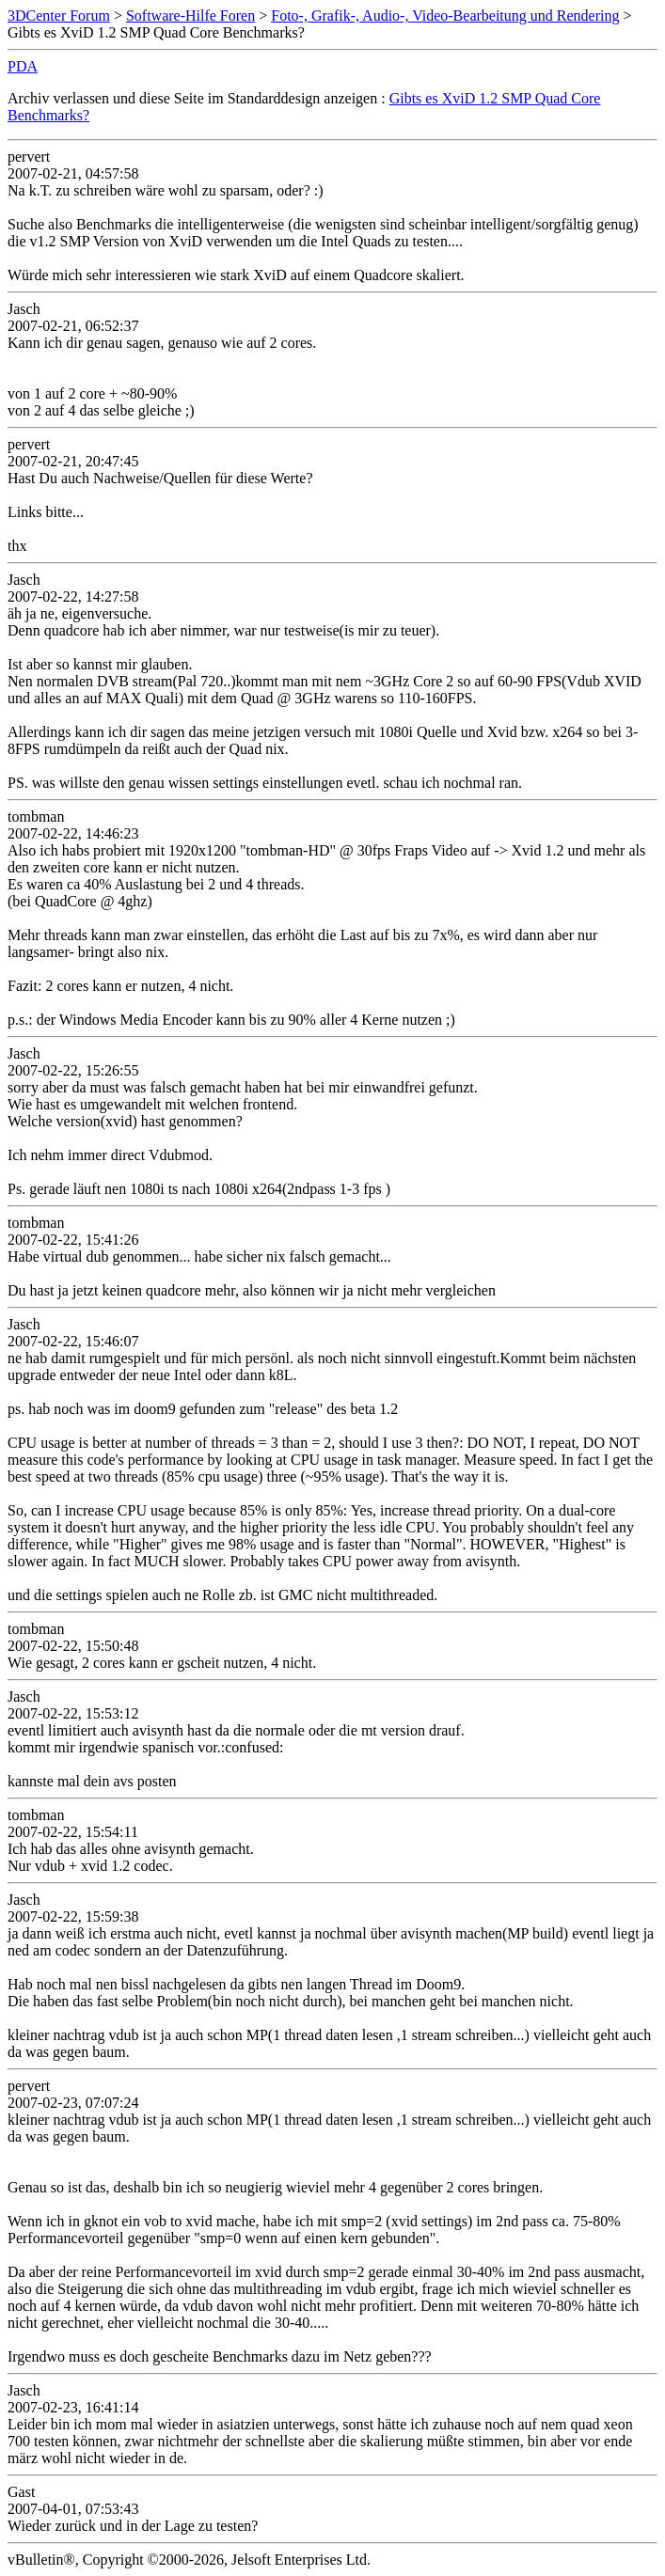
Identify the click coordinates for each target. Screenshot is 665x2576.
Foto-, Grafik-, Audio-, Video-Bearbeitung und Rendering (445, 16)
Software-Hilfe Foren (190, 16)
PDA (23, 66)
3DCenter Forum (59, 16)
